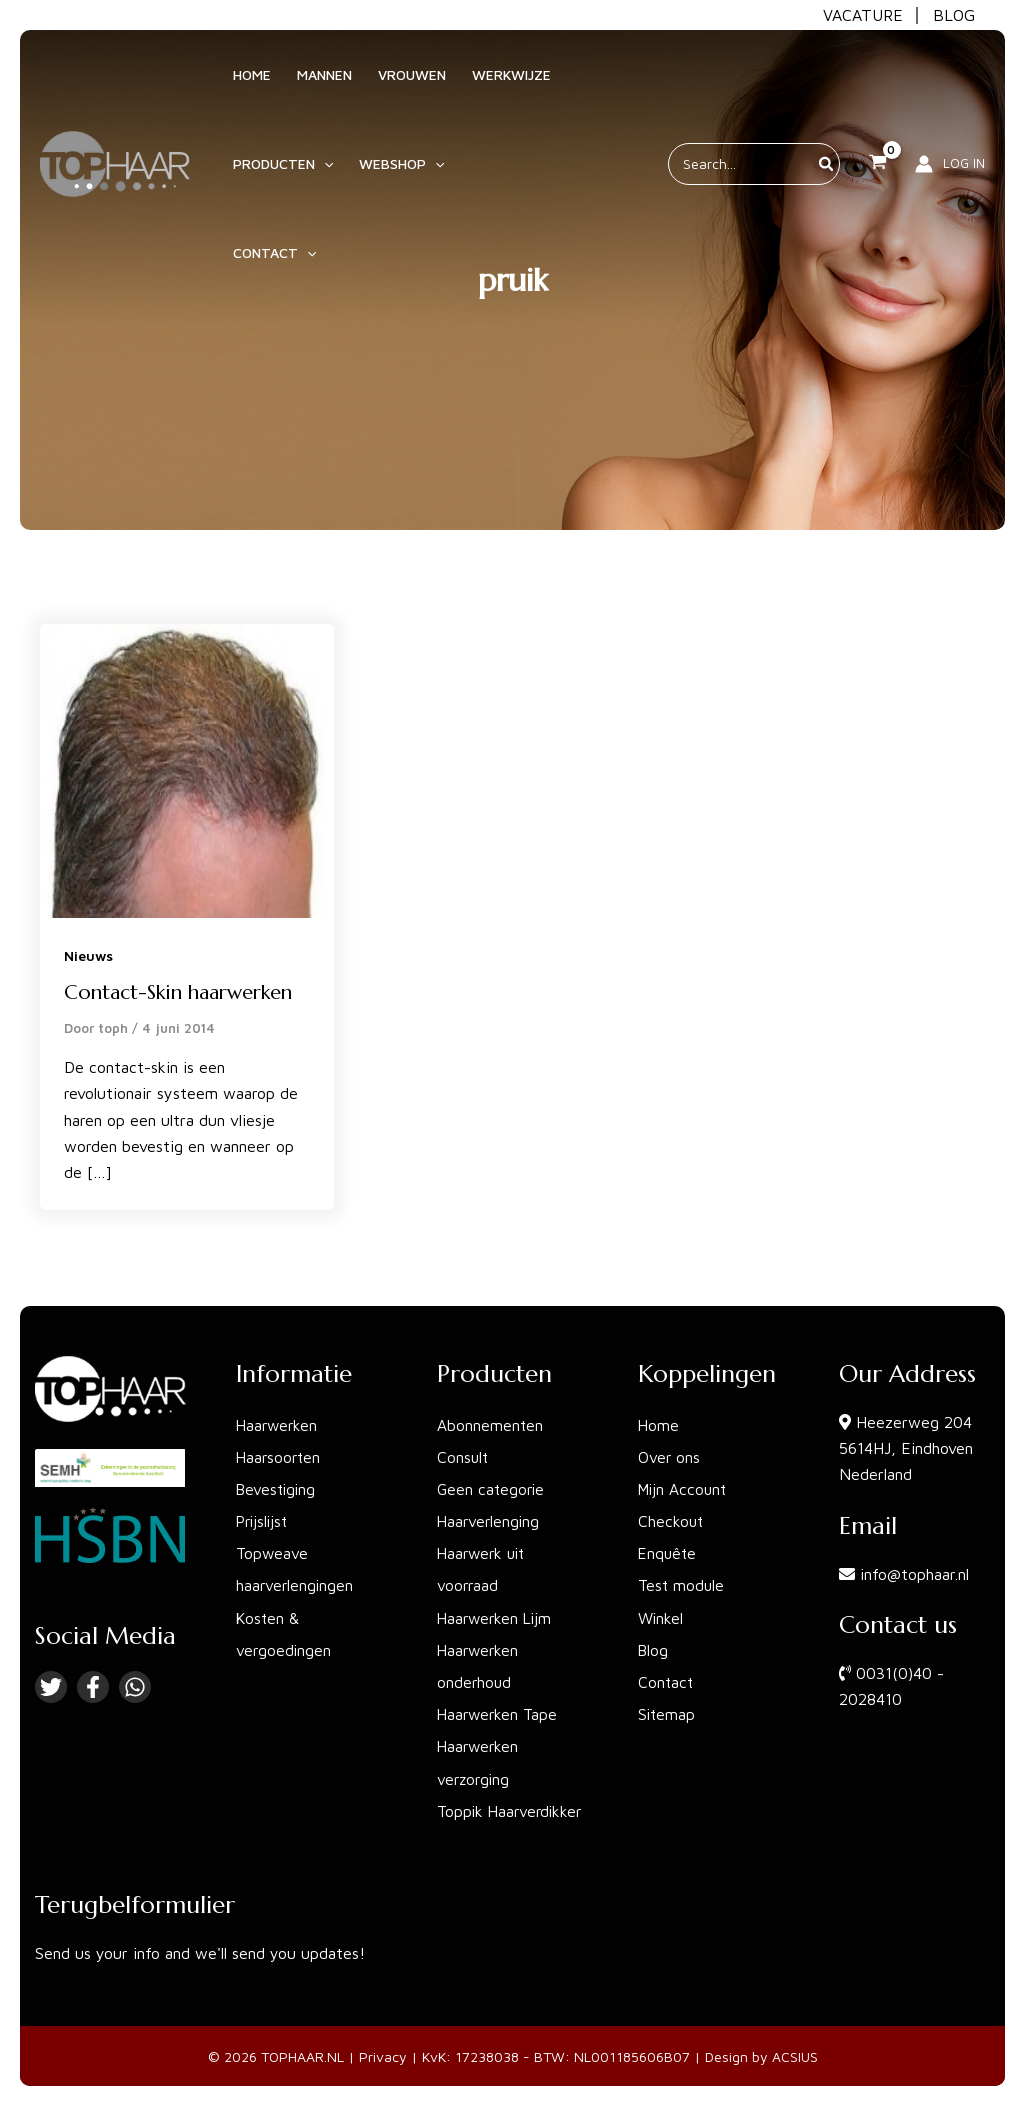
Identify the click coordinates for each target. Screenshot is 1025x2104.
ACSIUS (795, 2053)
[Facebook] (93, 1687)
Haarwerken (278, 1425)
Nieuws (88, 955)
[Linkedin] (135, 1687)
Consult (463, 1457)
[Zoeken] (827, 126)
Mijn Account (684, 1489)
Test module (682, 1585)
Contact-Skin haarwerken (178, 992)
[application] (319, 174)
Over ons (669, 1457)
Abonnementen (490, 1425)
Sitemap (667, 1713)
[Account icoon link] (950, 125)
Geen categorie (492, 1489)
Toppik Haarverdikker (512, 1809)
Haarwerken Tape (499, 1713)
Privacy (383, 2053)
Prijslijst (264, 1521)
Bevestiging (278, 1489)
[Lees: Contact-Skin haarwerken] (187, 769)
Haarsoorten (280, 1457)
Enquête (668, 1553)
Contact (666, 1681)
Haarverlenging (490, 1521)
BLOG (954, 15)
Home (659, 1425)
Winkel (661, 1617)
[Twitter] (51, 1687)
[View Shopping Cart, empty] (877, 126)
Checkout (671, 1521)
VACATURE (863, 15)
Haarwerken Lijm (497, 1617)
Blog (654, 1649)
